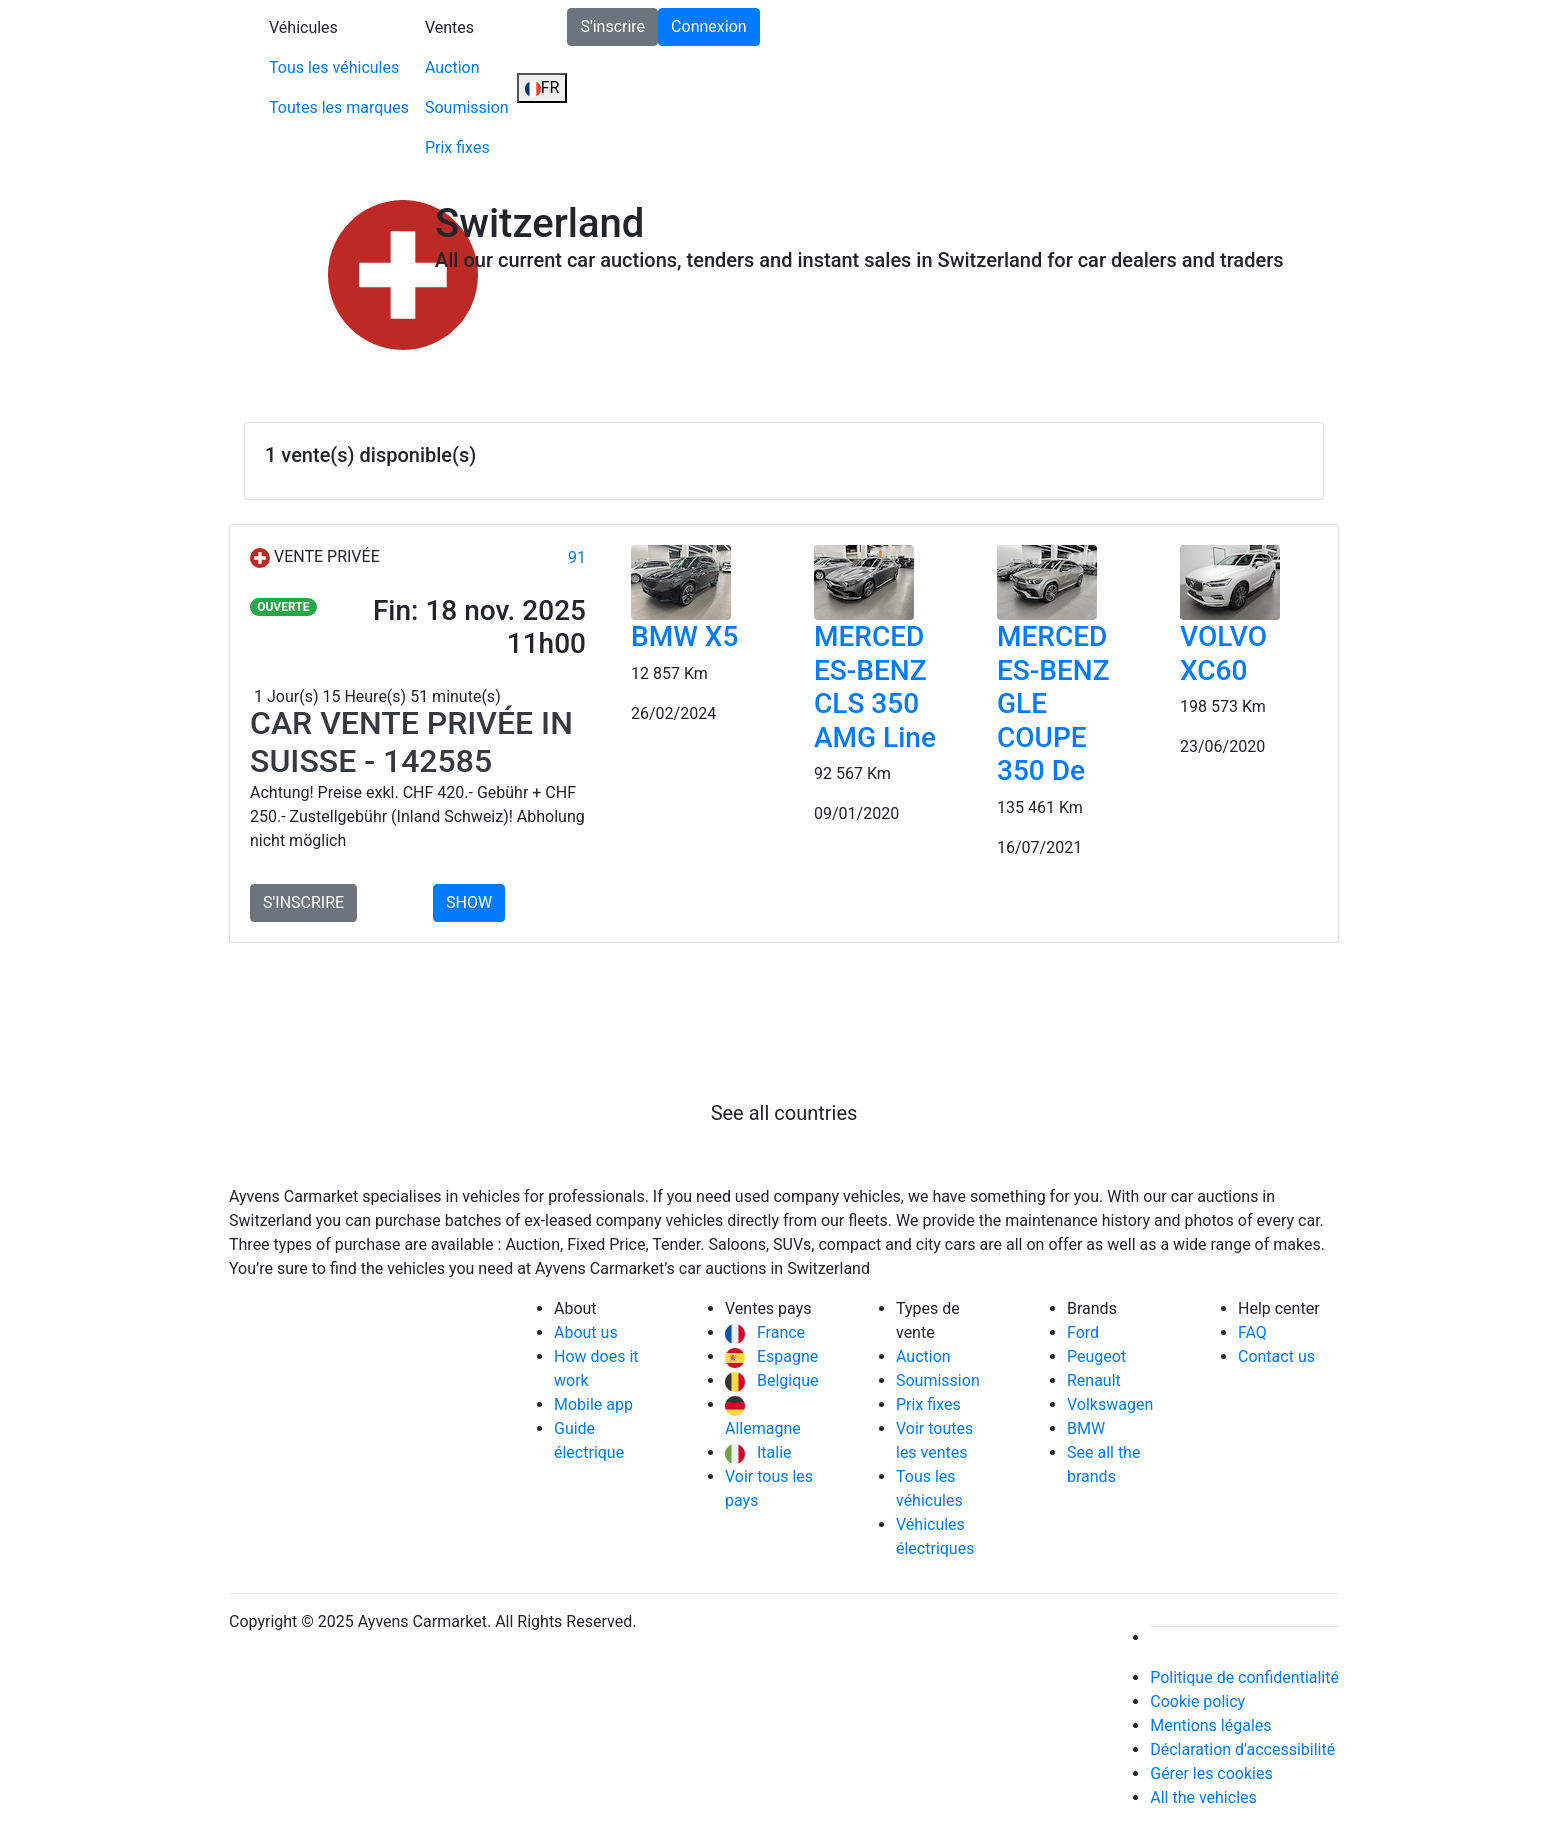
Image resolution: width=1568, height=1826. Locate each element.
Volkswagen (1110, 1404)
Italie (758, 1452)
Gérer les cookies (1211, 1773)
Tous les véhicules (334, 67)
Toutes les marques (339, 107)
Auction (452, 67)
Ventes (449, 27)
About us (586, 1332)
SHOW (469, 902)
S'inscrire (612, 26)
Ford (1083, 1332)
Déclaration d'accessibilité (1242, 1749)
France (765, 1332)
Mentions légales (1210, 1725)
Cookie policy (1197, 1701)
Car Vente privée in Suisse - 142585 (411, 742)
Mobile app (593, 1404)
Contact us (1276, 1356)
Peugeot (1096, 1356)
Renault (1094, 1380)
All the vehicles (1203, 1797)
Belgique (772, 1380)
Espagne (771, 1356)
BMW (1086, 1428)
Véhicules (303, 27)
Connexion (708, 26)
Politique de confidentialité (1244, 1677)
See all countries (784, 1113)
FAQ (1252, 1332)
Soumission (467, 107)
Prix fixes (457, 147)
